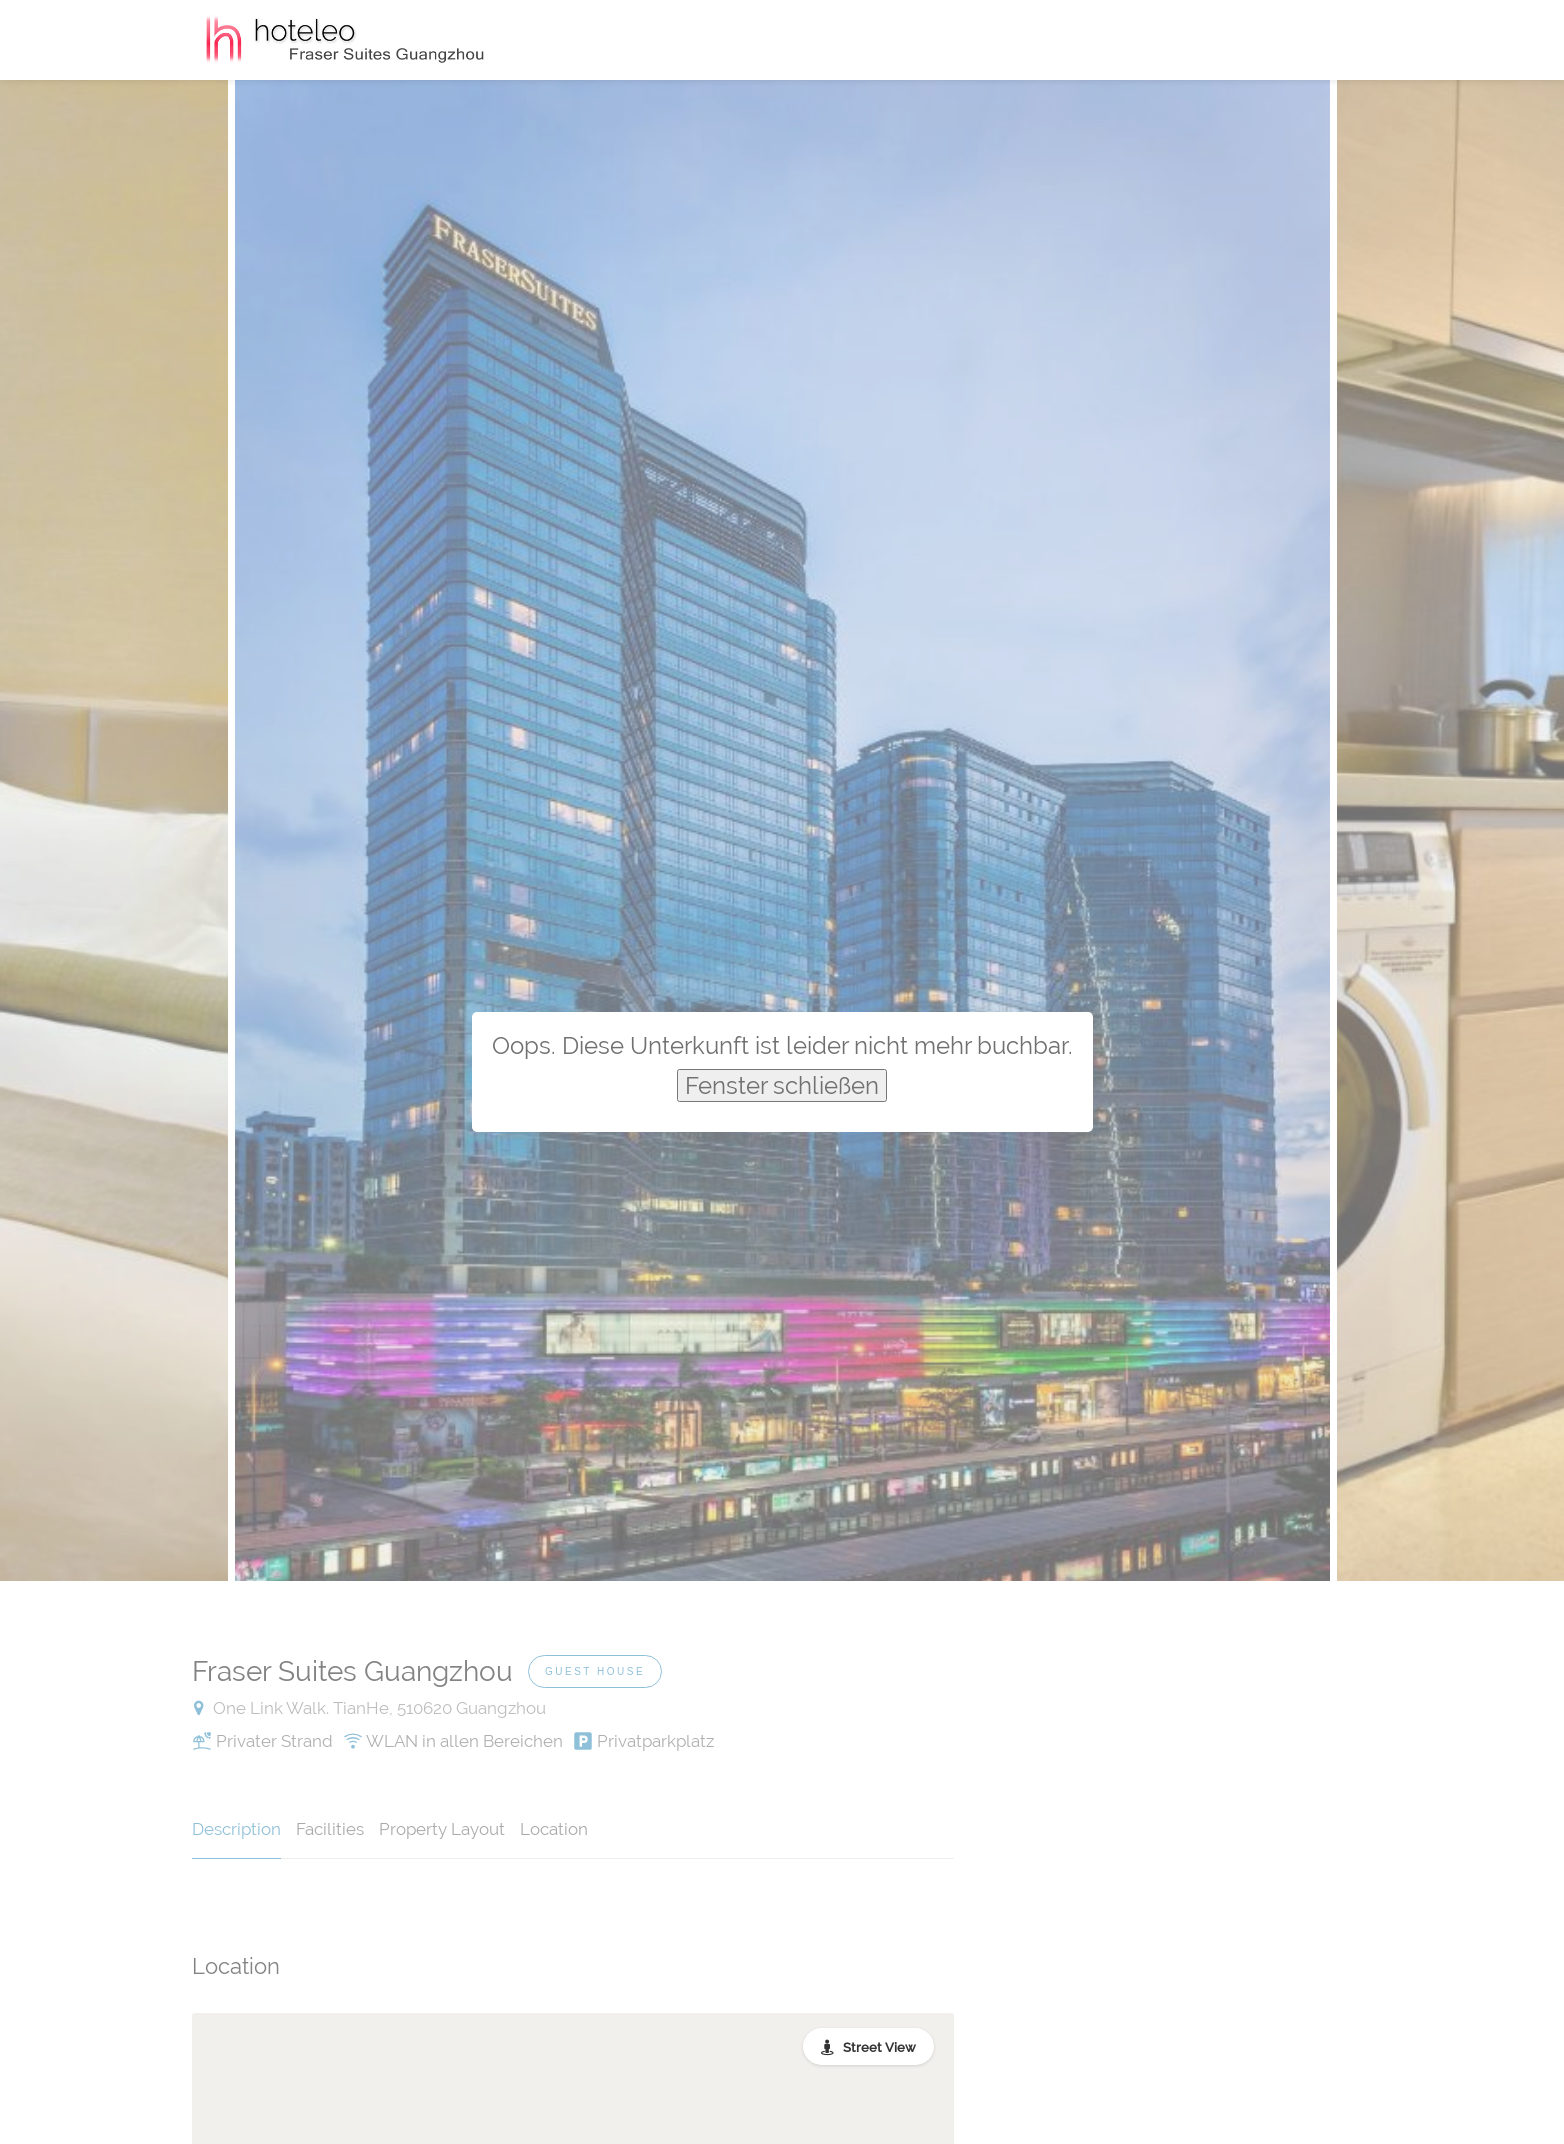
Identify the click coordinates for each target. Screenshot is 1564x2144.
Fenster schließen (782, 1085)
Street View (879, 2047)
